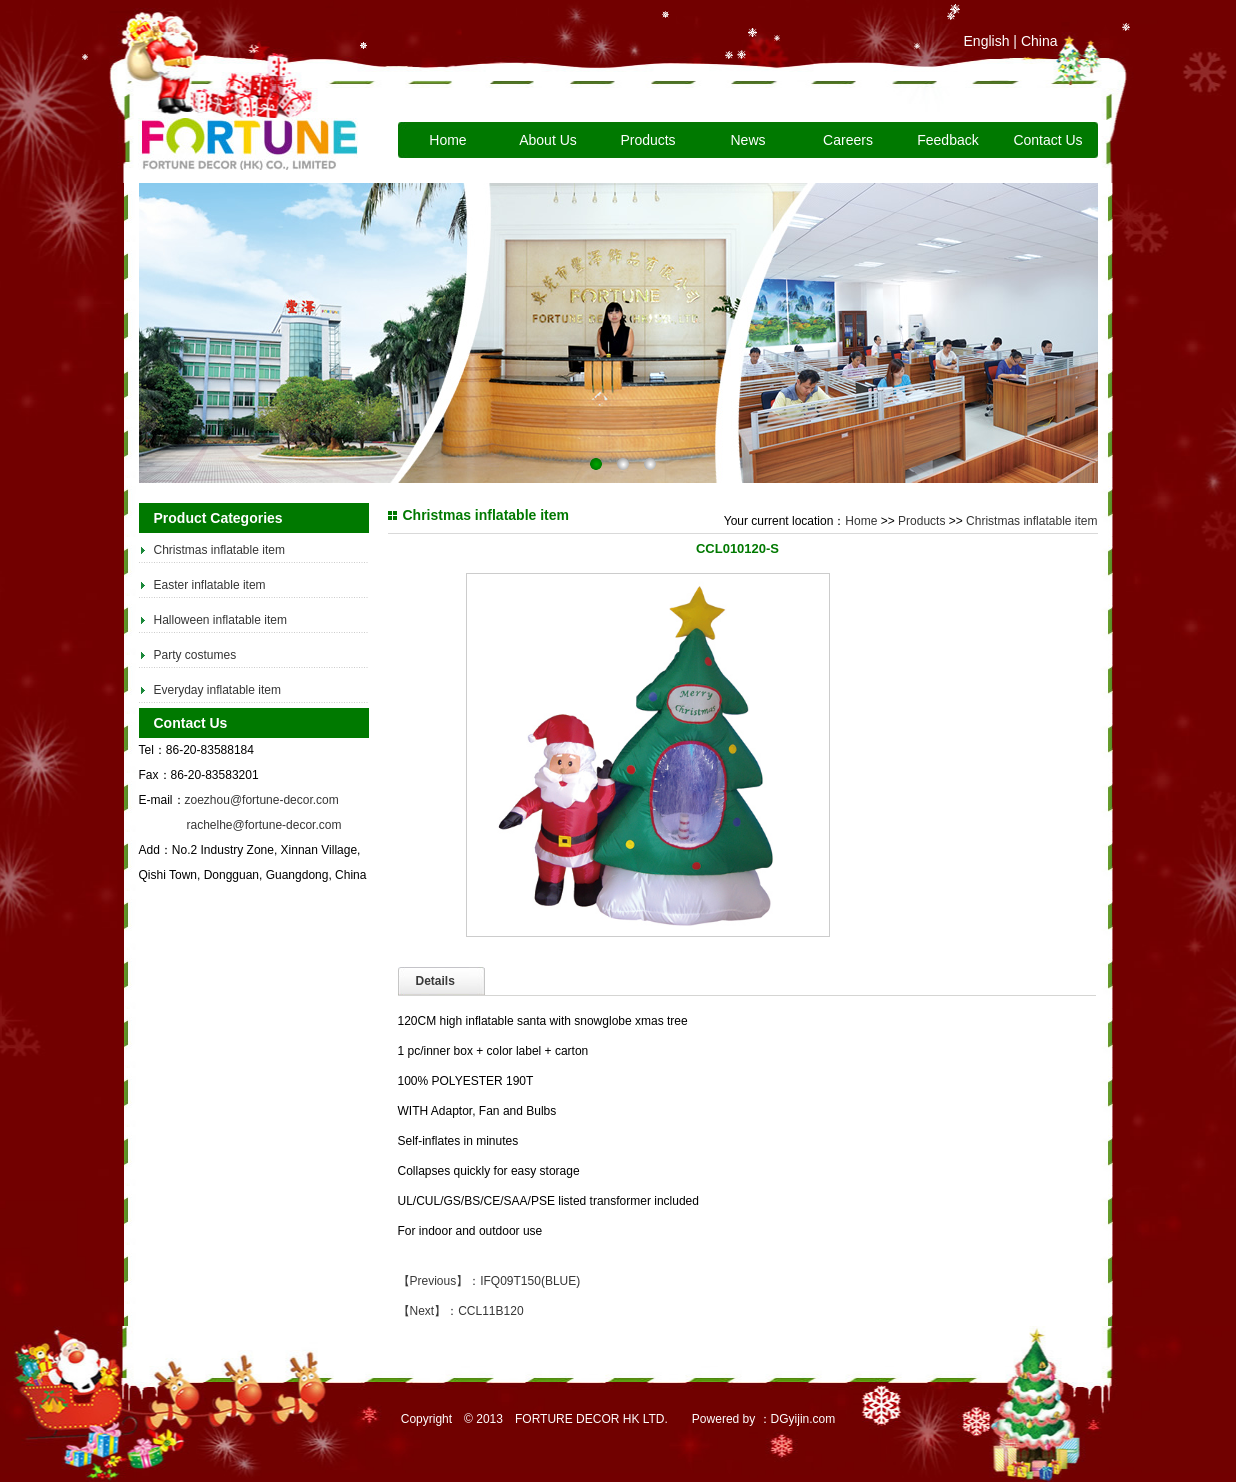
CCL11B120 (490, 1311)
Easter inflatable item (210, 585)
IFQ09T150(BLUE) (530, 1281)
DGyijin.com (803, 1419)
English (987, 41)
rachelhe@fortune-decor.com (264, 825)
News (747, 140)
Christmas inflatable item (219, 550)
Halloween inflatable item (220, 620)
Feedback (947, 140)
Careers (848, 140)
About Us (548, 140)
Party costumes (195, 655)
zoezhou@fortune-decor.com (262, 800)
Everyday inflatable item (217, 690)
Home (447, 140)
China (1039, 41)
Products (647, 140)
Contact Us (1047, 140)
